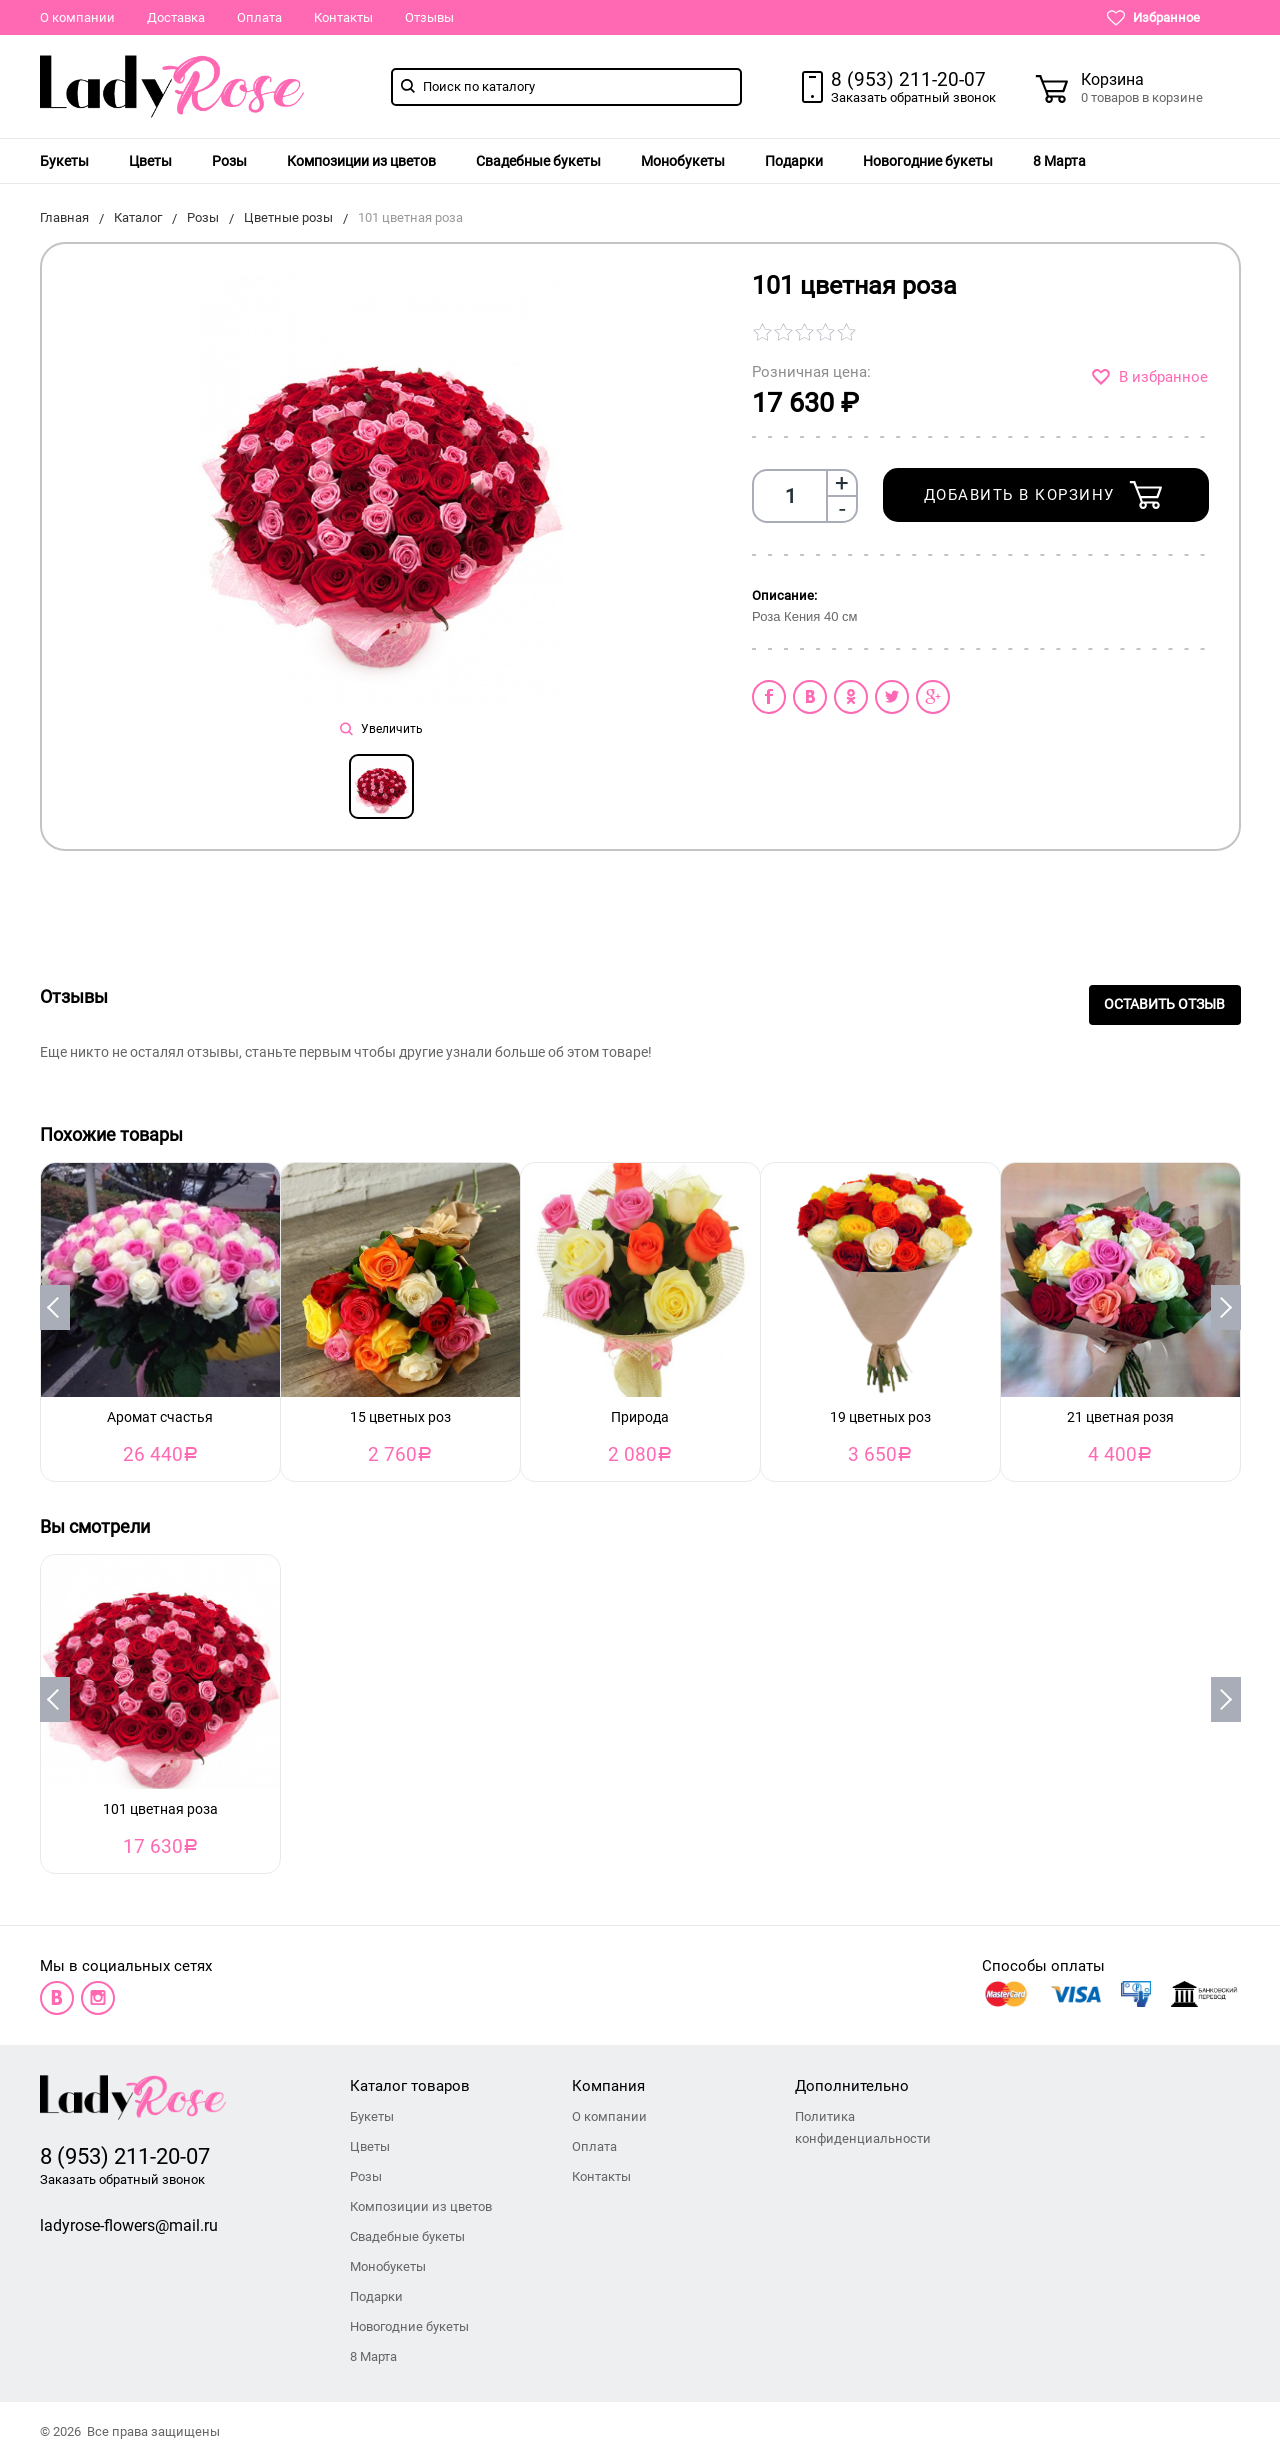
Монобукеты (683, 161)
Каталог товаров (410, 2086)
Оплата (259, 17)
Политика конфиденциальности (863, 2127)
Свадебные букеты (538, 161)
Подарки (794, 161)
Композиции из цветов (361, 161)
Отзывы (429, 17)
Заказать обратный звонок (913, 97)
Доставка (176, 17)
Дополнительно (852, 2086)
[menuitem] (64, 161)
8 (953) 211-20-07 (908, 79)
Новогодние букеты (928, 161)
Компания (608, 2086)
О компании (77, 17)
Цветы (150, 161)
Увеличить (381, 729)
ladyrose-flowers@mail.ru (129, 2225)
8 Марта (1059, 161)
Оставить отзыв (1164, 1004)
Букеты (64, 161)
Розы (229, 161)
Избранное (1153, 18)
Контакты (343, 17)
